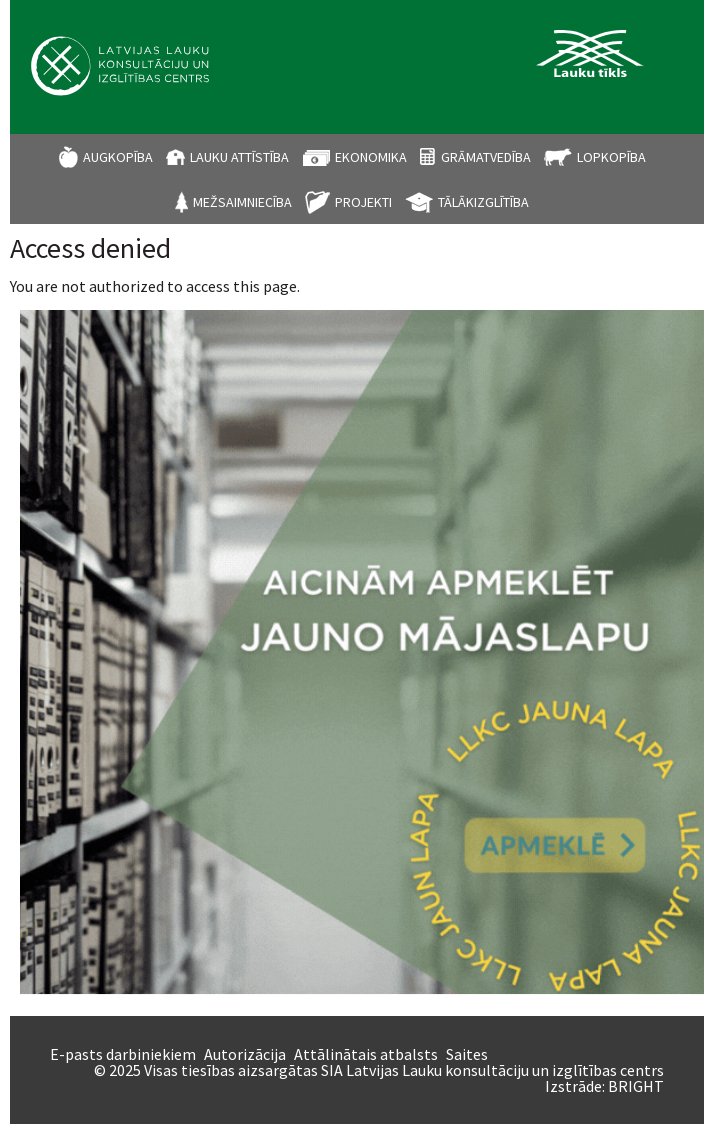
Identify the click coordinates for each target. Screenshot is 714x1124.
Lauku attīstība (239, 157)
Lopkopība (611, 157)
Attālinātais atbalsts (366, 1054)
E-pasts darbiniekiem (123, 1054)
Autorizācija (245, 1054)
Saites (467, 1054)
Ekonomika (371, 157)
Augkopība (118, 157)
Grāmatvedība (486, 157)
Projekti (363, 202)
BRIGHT (636, 1086)
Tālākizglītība (483, 202)
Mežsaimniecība (242, 202)
